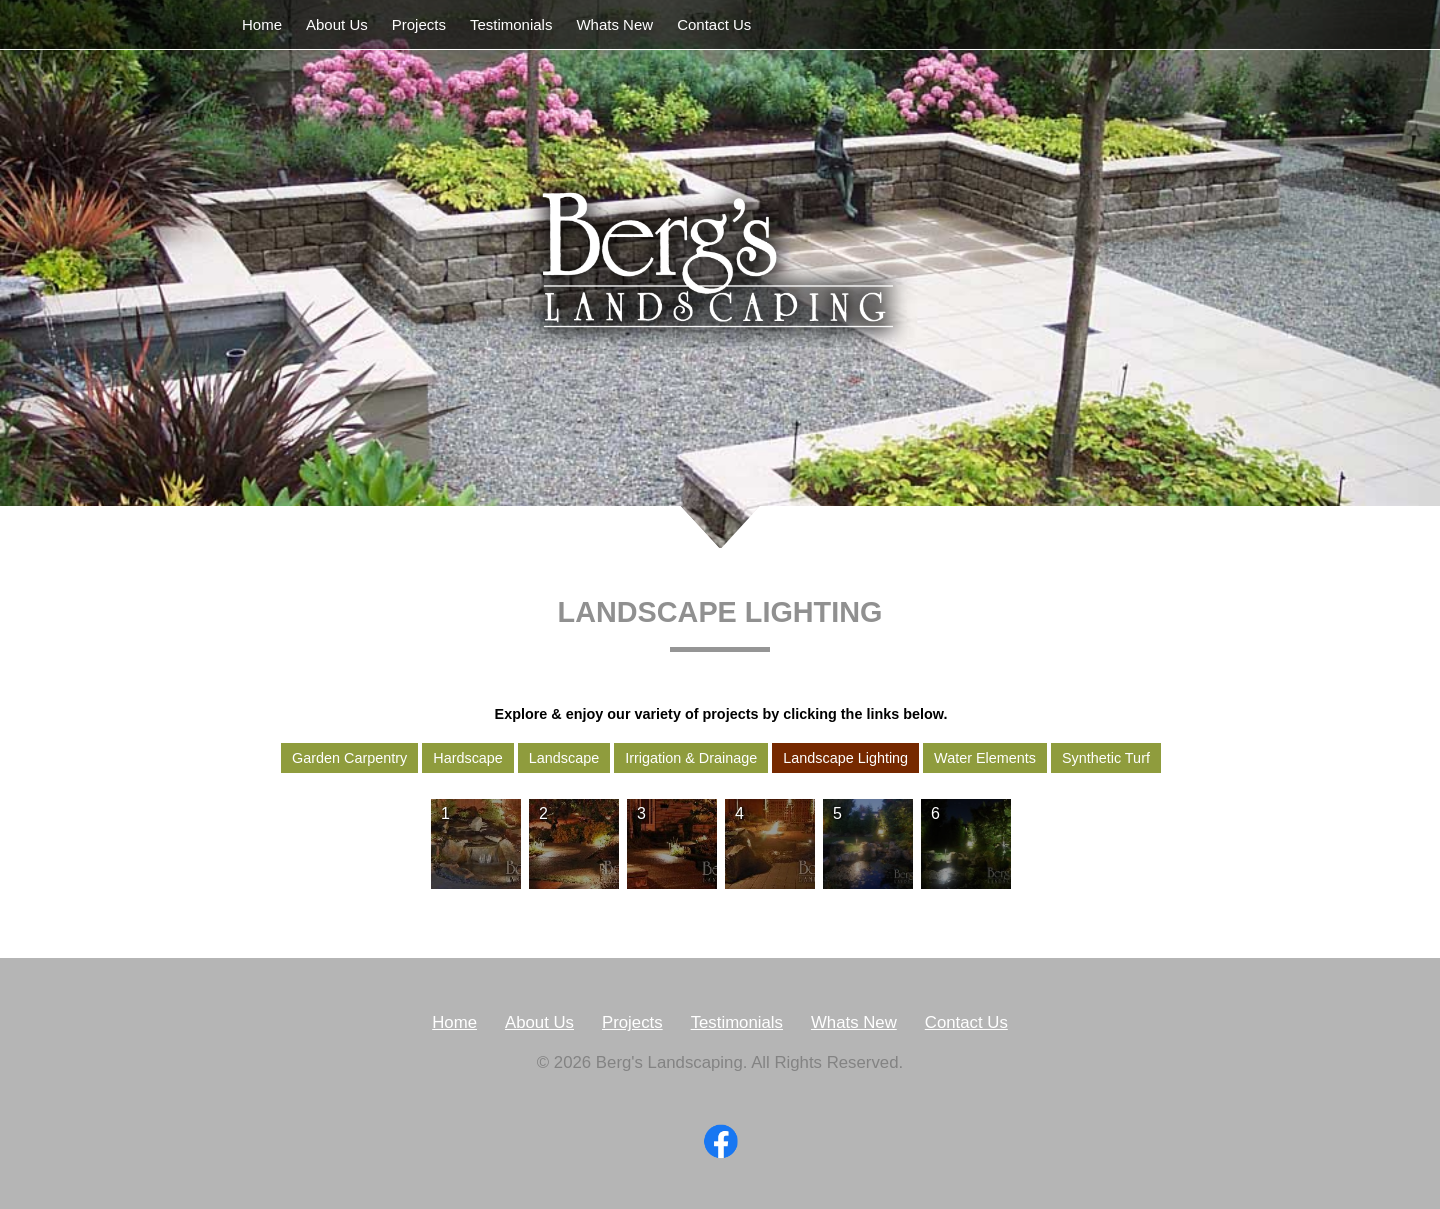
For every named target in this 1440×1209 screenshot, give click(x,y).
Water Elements (985, 758)
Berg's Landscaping (720, 271)
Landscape (564, 758)
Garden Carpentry (349, 758)
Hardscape (468, 758)
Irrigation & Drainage (691, 758)
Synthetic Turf (1106, 758)
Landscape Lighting (845, 758)
